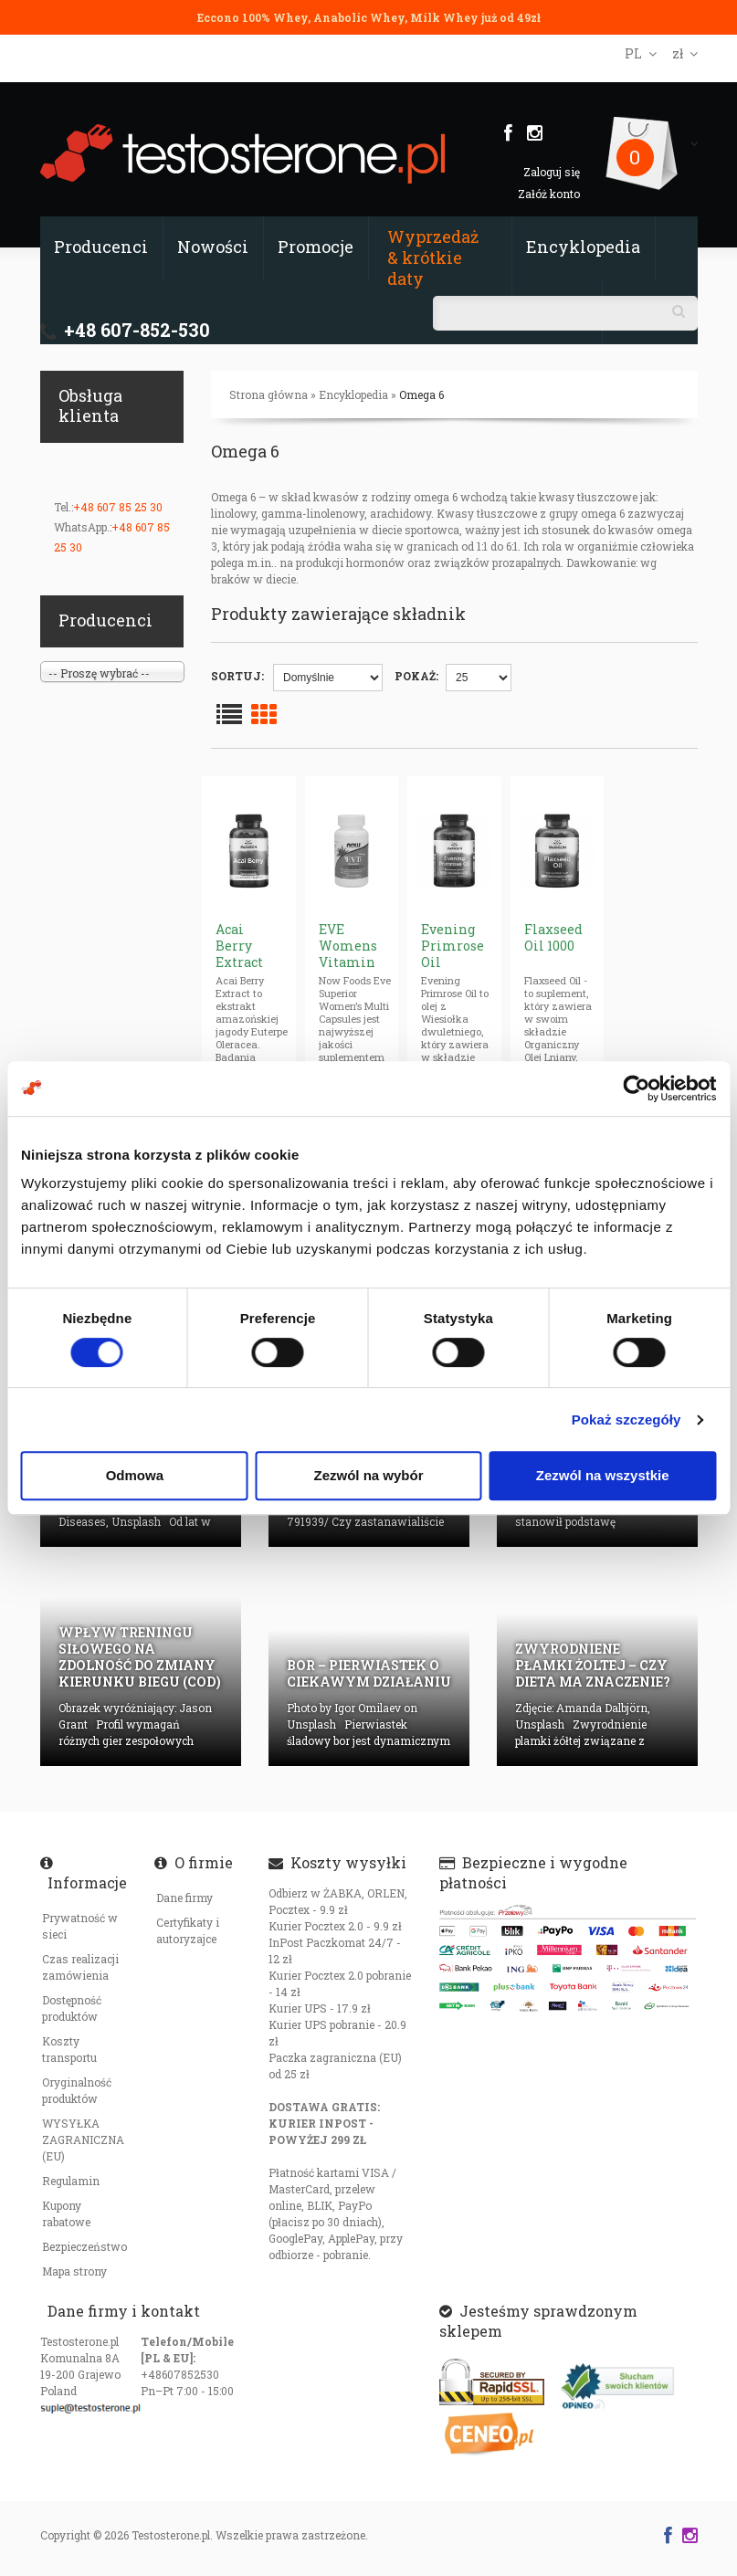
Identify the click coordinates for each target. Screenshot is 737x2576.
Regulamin (71, 2180)
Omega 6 (421, 394)
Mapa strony (74, 2271)
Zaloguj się (551, 171)
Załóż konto (549, 193)
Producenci (101, 247)
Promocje (315, 247)
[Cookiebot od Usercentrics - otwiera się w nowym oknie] (636, 1088)
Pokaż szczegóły (626, 1419)
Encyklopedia (583, 247)
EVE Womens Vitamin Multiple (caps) (348, 962)
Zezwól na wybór (368, 1475)
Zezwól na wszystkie (602, 1475)
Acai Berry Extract (239, 945)
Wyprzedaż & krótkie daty (433, 257)
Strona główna (268, 394)
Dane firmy (184, 1897)
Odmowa (134, 1475)
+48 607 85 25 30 (118, 506)
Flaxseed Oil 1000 (553, 937)
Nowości (212, 247)
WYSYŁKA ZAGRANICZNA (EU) (83, 2139)
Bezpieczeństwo (84, 2246)
